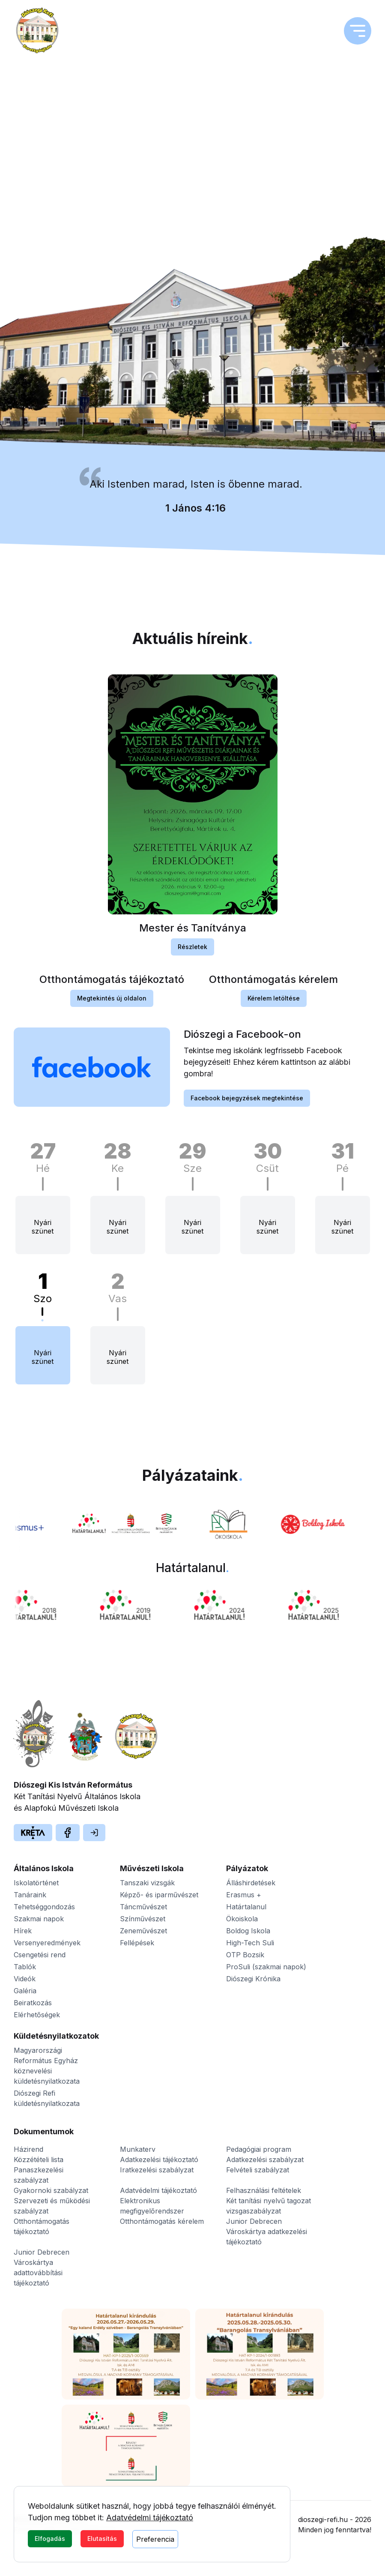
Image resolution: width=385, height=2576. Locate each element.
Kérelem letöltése (274, 1001)
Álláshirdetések (250, 1882)
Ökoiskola (242, 1918)
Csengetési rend (40, 1954)
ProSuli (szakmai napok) (266, 1966)
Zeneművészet (143, 1930)
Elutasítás (102, 2538)
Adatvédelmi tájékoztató (149, 2517)
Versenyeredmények (47, 1942)
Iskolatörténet (36, 1882)
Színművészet (142, 1918)
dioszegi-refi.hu (323, 2519)
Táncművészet (143, 1906)
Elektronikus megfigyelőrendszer (152, 2205)
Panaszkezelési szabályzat (38, 2175)
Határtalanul (246, 1906)
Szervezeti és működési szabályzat (52, 2205)
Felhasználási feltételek (263, 2190)
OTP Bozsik (245, 1954)
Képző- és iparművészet (159, 1894)
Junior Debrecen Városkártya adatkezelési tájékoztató (266, 2231)
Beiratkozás (33, 2002)
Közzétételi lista (38, 2159)
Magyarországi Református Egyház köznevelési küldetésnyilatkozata (47, 2065)
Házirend (28, 2149)
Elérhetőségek (37, 2014)
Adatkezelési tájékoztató (159, 2159)
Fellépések (137, 1942)
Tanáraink (30, 1894)
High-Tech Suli (250, 1942)
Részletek (192, 949)
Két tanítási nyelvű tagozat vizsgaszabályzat (268, 2205)
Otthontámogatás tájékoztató (41, 2226)
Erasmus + (243, 1894)
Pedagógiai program (258, 2149)
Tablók (25, 1966)
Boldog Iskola (248, 1930)
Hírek (23, 1930)
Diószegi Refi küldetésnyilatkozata (47, 2098)
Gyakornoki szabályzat (51, 2190)
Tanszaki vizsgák (147, 1882)
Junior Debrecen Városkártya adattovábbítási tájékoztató (41, 2267)
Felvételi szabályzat (257, 2170)
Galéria (25, 1990)
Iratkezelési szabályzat (157, 2170)
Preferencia (155, 2539)
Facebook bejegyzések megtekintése (247, 1101)
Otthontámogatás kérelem (162, 2221)
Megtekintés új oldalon (111, 1001)
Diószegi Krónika (253, 1978)
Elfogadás (50, 2538)
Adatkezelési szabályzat (265, 2159)
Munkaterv (137, 2149)
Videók (25, 1978)
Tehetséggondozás (44, 1906)
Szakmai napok (39, 1918)
